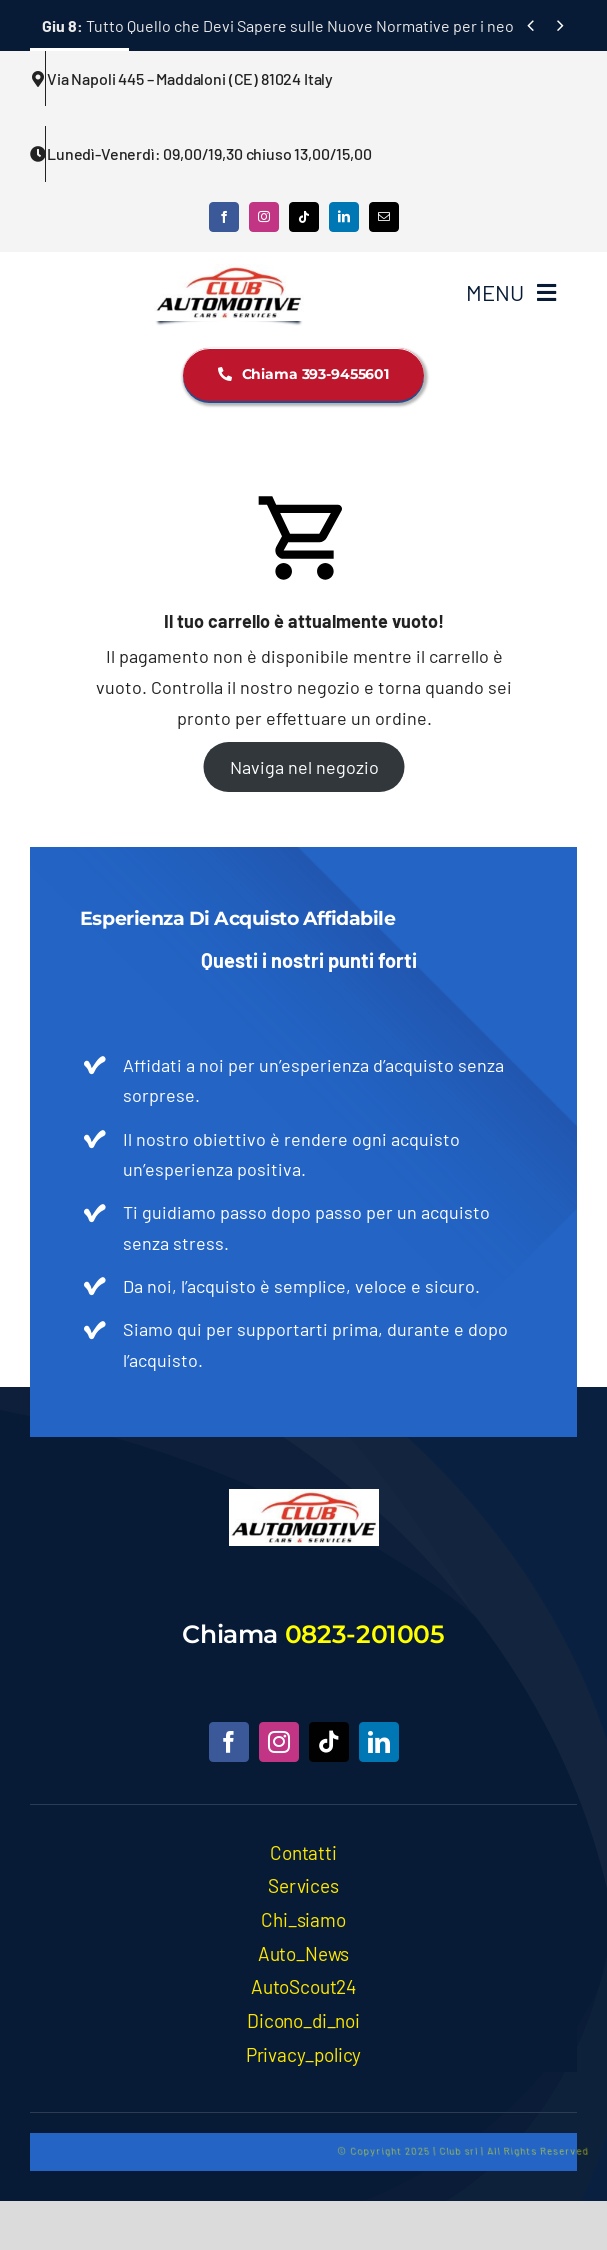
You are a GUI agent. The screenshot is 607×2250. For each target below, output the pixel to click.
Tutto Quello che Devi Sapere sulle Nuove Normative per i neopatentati (310, 25)
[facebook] (224, 217)
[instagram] (264, 217)
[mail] (384, 217)
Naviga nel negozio (303, 767)
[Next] (560, 25)
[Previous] (530, 25)
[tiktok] (304, 217)
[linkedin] (344, 217)
